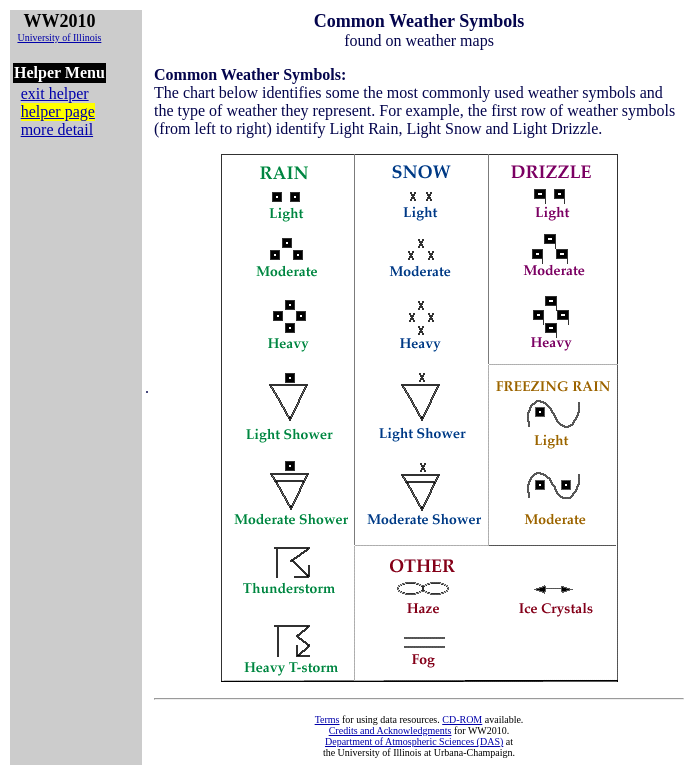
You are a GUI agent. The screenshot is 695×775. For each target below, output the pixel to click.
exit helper (55, 93)
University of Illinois (59, 37)
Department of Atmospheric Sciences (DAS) (414, 741)
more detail (57, 129)
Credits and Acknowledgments (390, 730)
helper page (58, 111)
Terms (327, 719)
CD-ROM (462, 719)
